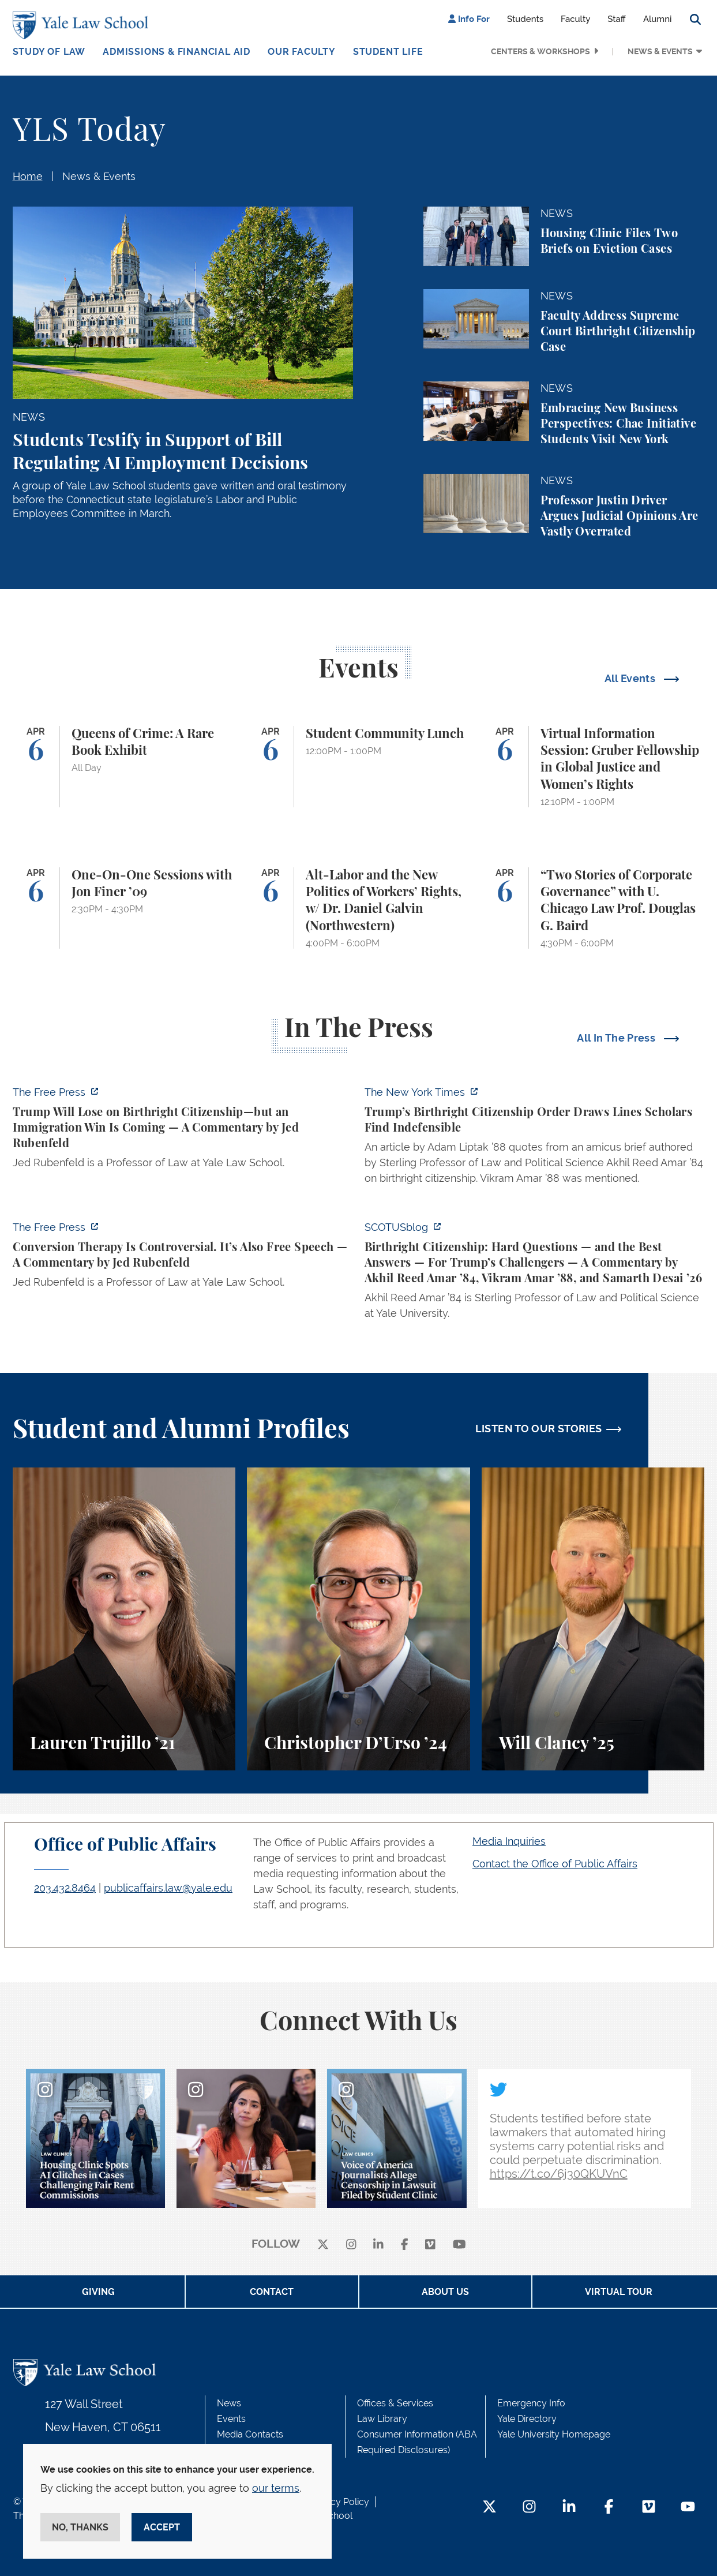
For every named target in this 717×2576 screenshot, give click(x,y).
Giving (98, 2291)
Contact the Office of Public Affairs (554, 1864)
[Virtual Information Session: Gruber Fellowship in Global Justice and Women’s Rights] (593, 766)
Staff (616, 19)
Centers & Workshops (540, 51)
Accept (162, 2527)
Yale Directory (527, 2418)
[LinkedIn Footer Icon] (569, 2507)
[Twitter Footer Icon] (489, 2507)
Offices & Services (395, 2403)
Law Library (382, 2418)
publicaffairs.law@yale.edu (168, 1888)
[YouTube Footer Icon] (688, 2507)
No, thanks (80, 2527)
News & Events (660, 51)
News (229, 2403)
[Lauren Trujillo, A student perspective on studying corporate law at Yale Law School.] (124, 1618)
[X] (323, 2244)
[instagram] (351, 2244)
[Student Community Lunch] (358, 766)
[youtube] (459, 2244)
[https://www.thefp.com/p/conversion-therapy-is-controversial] (183, 1258)
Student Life (388, 51)
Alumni (657, 19)
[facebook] (404, 2244)
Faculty (575, 19)
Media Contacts (250, 2434)
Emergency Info (531, 2403)
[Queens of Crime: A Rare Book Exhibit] (124, 766)
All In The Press (617, 1038)
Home (28, 176)
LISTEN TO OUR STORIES (538, 1428)
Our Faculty (302, 51)
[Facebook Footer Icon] (609, 2507)
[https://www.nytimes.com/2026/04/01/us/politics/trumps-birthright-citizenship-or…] (535, 1138)
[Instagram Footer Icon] (529, 2507)
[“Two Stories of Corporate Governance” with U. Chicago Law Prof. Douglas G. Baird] (593, 908)
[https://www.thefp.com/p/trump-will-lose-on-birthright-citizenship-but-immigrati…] (183, 1130)
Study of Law (49, 51)
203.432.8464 (65, 1888)
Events (231, 2418)
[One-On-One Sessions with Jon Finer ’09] (124, 908)
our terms (275, 2488)
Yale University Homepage (553, 2434)
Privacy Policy (339, 2501)
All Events (631, 678)
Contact (272, 2291)
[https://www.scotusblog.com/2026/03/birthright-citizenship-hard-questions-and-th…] (535, 1273)
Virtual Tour (618, 2291)
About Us (445, 2291)
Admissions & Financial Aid (176, 51)
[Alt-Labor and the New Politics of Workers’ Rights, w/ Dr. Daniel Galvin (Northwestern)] (358, 908)
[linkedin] (378, 2244)
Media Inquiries (509, 1841)
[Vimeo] (430, 2244)
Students (525, 19)
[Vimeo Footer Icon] (648, 2507)
